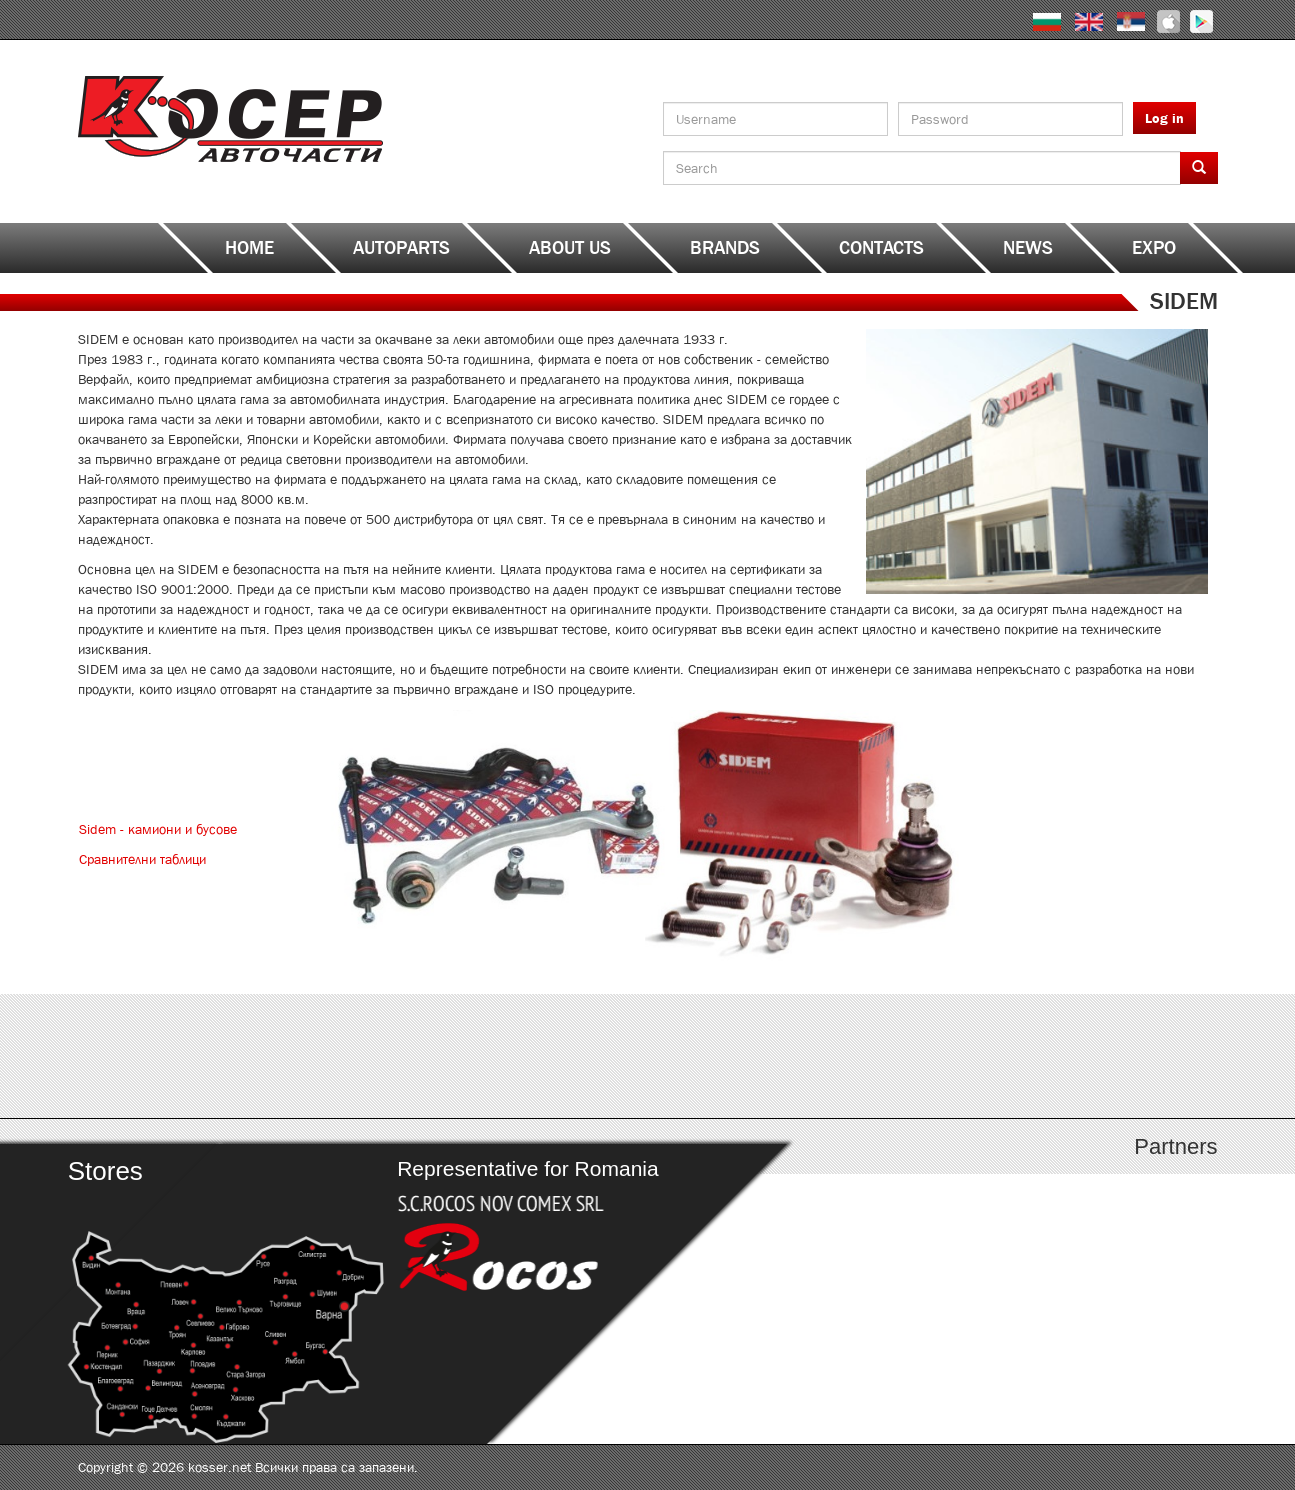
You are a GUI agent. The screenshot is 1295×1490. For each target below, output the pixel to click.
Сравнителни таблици (142, 859)
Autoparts (401, 248)
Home (249, 248)
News (1028, 248)
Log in (1164, 118)
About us (570, 248)
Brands (725, 248)
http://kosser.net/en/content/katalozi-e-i (505, 1056)
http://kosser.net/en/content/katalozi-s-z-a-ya (1075, 1056)
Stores (104, 1171)
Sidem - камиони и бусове (158, 829)
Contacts (881, 248)
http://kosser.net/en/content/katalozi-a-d (220, 1056)
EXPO (1154, 248)
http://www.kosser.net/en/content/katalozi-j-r (790, 1056)
